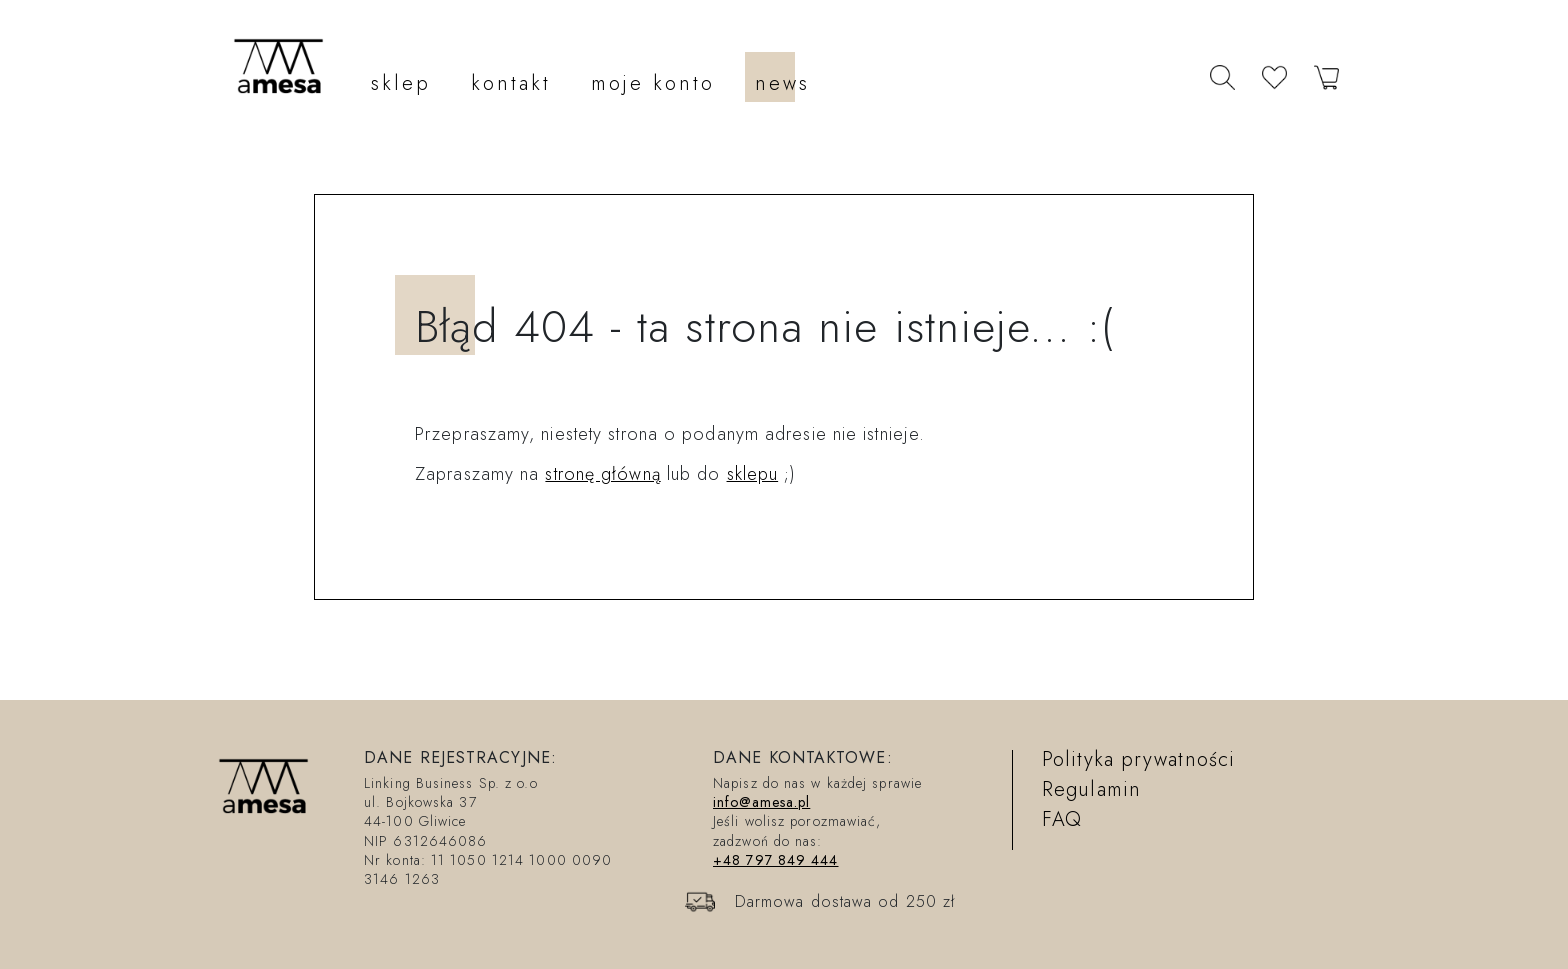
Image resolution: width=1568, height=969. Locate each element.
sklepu (753, 474)
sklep (401, 83)
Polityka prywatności (1138, 759)
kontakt (511, 83)
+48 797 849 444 (776, 860)
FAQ (1062, 819)
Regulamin (1091, 789)
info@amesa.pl (761, 802)
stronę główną (602, 474)
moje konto (653, 83)
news (782, 83)
